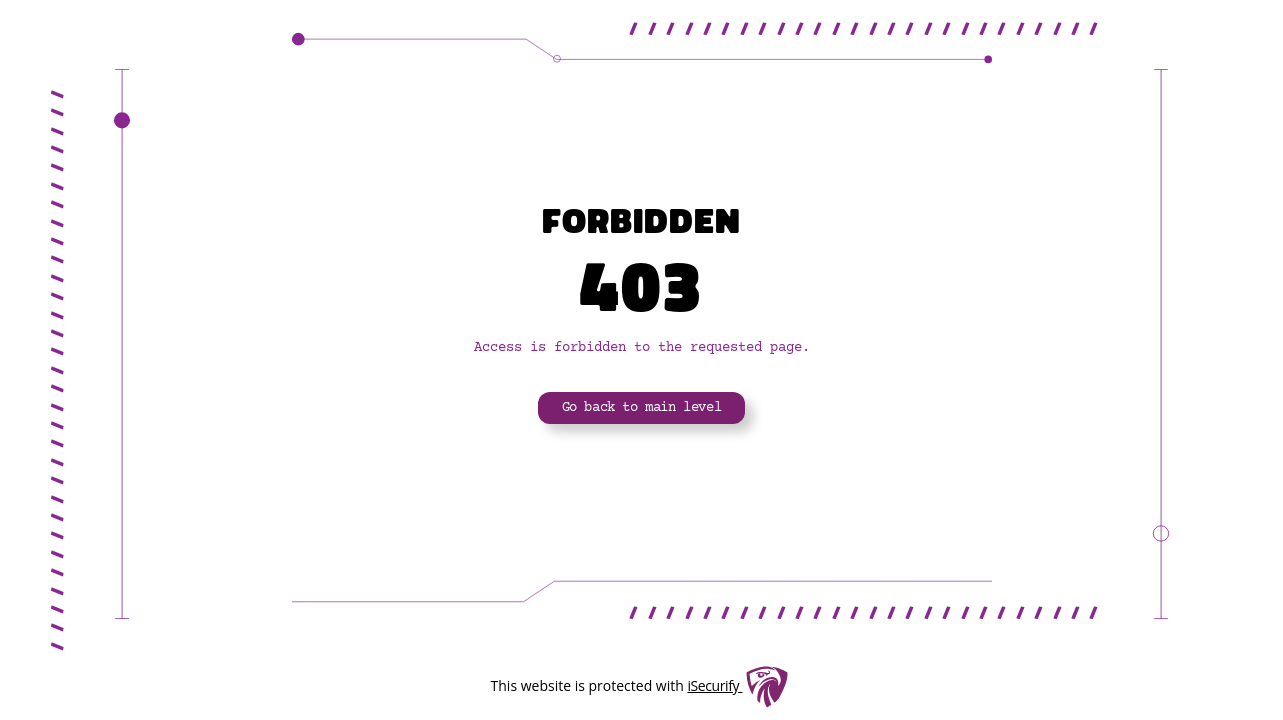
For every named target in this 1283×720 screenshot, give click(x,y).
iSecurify (714, 685)
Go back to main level (642, 408)
